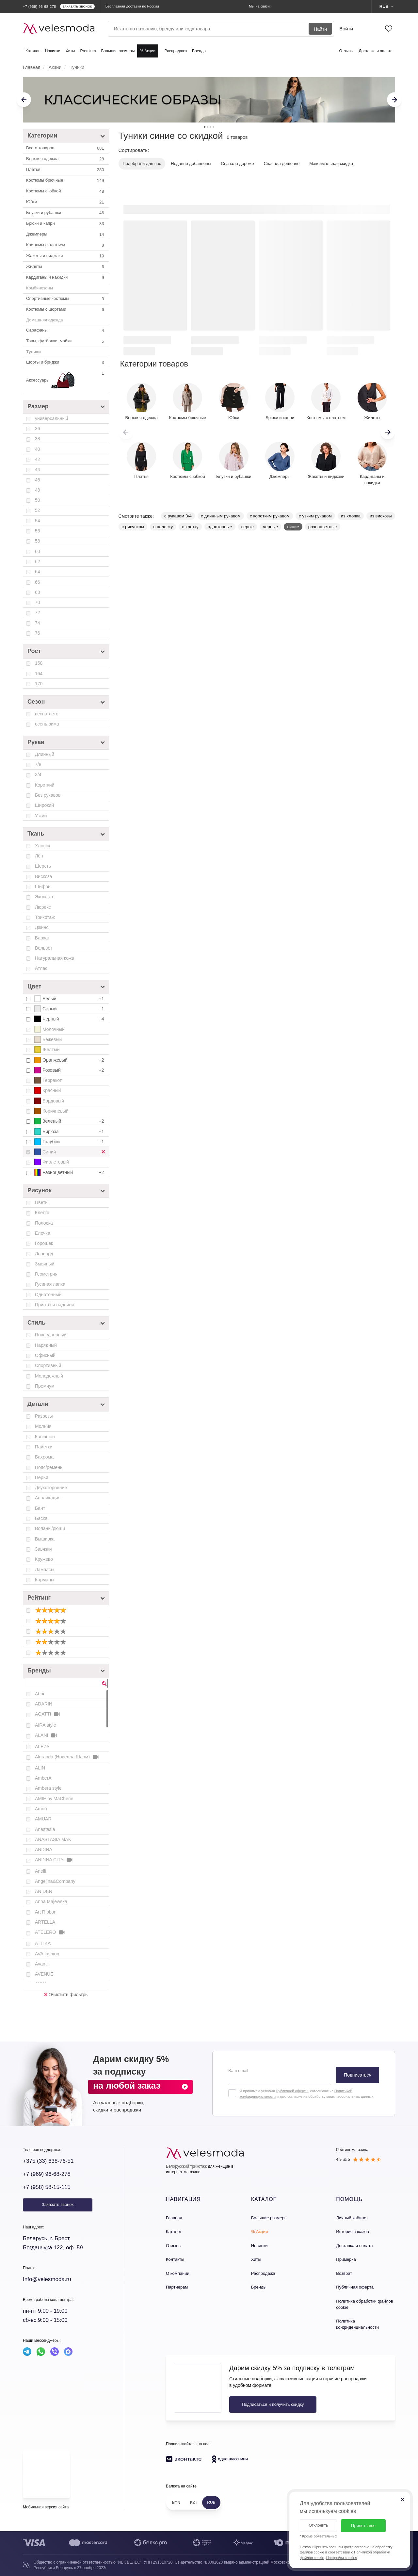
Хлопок (42, 845)
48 (37, 490)
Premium (88, 51)
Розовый (69, 1070)
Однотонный (48, 1294)
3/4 (38, 774)
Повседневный (50, 1334)
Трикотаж (45, 917)
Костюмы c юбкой (65, 191)
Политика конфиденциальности (357, 2324)
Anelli (40, 1871)
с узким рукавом (315, 516)
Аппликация (47, 1497)
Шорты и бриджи (65, 362)
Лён (39, 855)
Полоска (44, 1223)
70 (37, 602)
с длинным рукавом (221, 516)
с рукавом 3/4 (178, 516)
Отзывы (346, 51)
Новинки (52, 51)
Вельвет (43, 948)
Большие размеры (118, 51)
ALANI (46, 1735)
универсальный (51, 418)
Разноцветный (69, 1172)
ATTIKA (43, 1943)
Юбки (65, 202)
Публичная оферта (355, 2287)
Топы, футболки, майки (65, 341)
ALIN (40, 1767)
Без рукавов (47, 795)
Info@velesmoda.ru (47, 2279)
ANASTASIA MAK (53, 1839)
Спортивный (48, 1365)
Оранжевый (69, 1060)
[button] (387, 432)
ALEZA (42, 1746)
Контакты (175, 2259)
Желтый (47, 1049)
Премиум (45, 1386)
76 (37, 633)
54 (37, 520)
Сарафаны (65, 330)
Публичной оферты (292, 2091)
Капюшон (45, 1436)
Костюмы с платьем (65, 245)
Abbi (39, 1693)
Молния (43, 1426)
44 (37, 469)
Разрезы (44, 1416)
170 (38, 683)
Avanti (41, 1963)
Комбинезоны (39, 287)
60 (37, 551)
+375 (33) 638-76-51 (48, 2161)
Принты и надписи (54, 1304)
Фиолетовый (51, 1162)
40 (37, 449)
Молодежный (49, 1375)
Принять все (363, 2525)
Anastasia (45, 1829)
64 (37, 571)
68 (37, 592)
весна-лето (46, 713)
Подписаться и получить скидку (273, 2404)
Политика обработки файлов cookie (364, 2304)
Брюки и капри (65, 223)
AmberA (43, 1778)
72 (37, 612)
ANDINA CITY (54, 1860)
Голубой (69, 1141)
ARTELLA (45, 1922)
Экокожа (44, 896)
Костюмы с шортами (65, 309)
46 (37, 479)
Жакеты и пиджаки (65, 256)
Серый (69, 1008)
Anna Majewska (51, 1901)
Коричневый (51, 1111)
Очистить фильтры (66, 1994)
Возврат (344, 2273)
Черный (69, 1019)
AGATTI (48, 1714)
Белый (69, 998)
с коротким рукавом (270, 516)
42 (37, 459)
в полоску (163, 526)
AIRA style (45, 1725)
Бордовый (49, 1101)
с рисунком (133, 526)
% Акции (147, 51)
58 (37, 541)
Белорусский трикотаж (186, 2166)
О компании (177, 2273)
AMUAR (43, 1818)
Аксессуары (65, 380)
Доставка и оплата (376, 51)
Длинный (44, 754)
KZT (194, 2502)
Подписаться (357, 2075)
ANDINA (43, 1849)
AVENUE (44, 1974)
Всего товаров (65, 148)
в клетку (190, 526)
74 (37, 623)
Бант (40, 1508)
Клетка (42, 1212)
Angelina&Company (55, 1881)
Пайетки (43, 1446)
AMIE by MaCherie (54, 1798)
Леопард (44, 1253)
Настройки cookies (341, 2558)
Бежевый (48, 1039)
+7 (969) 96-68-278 (47, 2174)
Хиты (70, 51)
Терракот (48, 1080)
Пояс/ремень (48, 1467)
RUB (211, 2502)
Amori (41, 1808)
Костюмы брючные (65, 180)
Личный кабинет (352, 2217)
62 (37, 561)
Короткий (44, 785)
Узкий (41, 815)
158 (38, 663)
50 (37, 500)
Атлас (41, 968)
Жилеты (65, 267)
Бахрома (44, 1456)
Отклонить (318, 2525)
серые (247, 526)
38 (37, 438)
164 (38, 673)
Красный (47, 1090)
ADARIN (43, 1703)
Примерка (346, 2259)
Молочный (49, 1029)
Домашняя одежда (44, 320)
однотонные (220, 526)
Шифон (43, 886)
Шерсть (43, 866)
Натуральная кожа (54, 958)
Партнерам (177, 2287)
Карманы (44, 1579)
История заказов (352, 2231)
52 (37, 510)
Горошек (44, 1243)
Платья (65, 170)
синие (293, 526)
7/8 (38, 764)
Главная (174, 2217)
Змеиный (44, 1263)
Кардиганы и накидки (65, 277)
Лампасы (44, 1569)
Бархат (42, 937)
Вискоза (43, 876)
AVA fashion (47, 1953)
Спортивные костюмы (65, 299)
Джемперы (65, 234)
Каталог (32, 51)
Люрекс (43, 907)
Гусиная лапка (50, 1284)
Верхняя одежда (65, 159)
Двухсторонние (51, 1487)
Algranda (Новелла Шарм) (67, 1757)
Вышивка (45, 1538)
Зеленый (69, 1121)
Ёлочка (42, 1233)
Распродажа (176, 51)
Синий (71, 1152)
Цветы (41, 1202)
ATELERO (50, 1932)
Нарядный (46, 1345)
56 (37, 530)
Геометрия (46, 1274)
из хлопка (351, 516)
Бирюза (69, 1131)
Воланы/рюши (50, 1528)
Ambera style (48, 1788)
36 (37, 428)
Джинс (41, 927)
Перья (41, 1477)
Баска (41, 1518)
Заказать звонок (57, 2204)
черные (270, 526)
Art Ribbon (45, 1912)
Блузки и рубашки (65, 213)
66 (37, 582)
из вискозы (381, 516)
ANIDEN (43, 1891)
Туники (33, 351)
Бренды (199, 51)
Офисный (45, 1355)
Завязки (43, 1549)
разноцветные (322, 526)
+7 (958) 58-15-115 (47, 2187)
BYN (176, 2502)
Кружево (44, 1559)
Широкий (44, 805)
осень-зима (47, 723)
